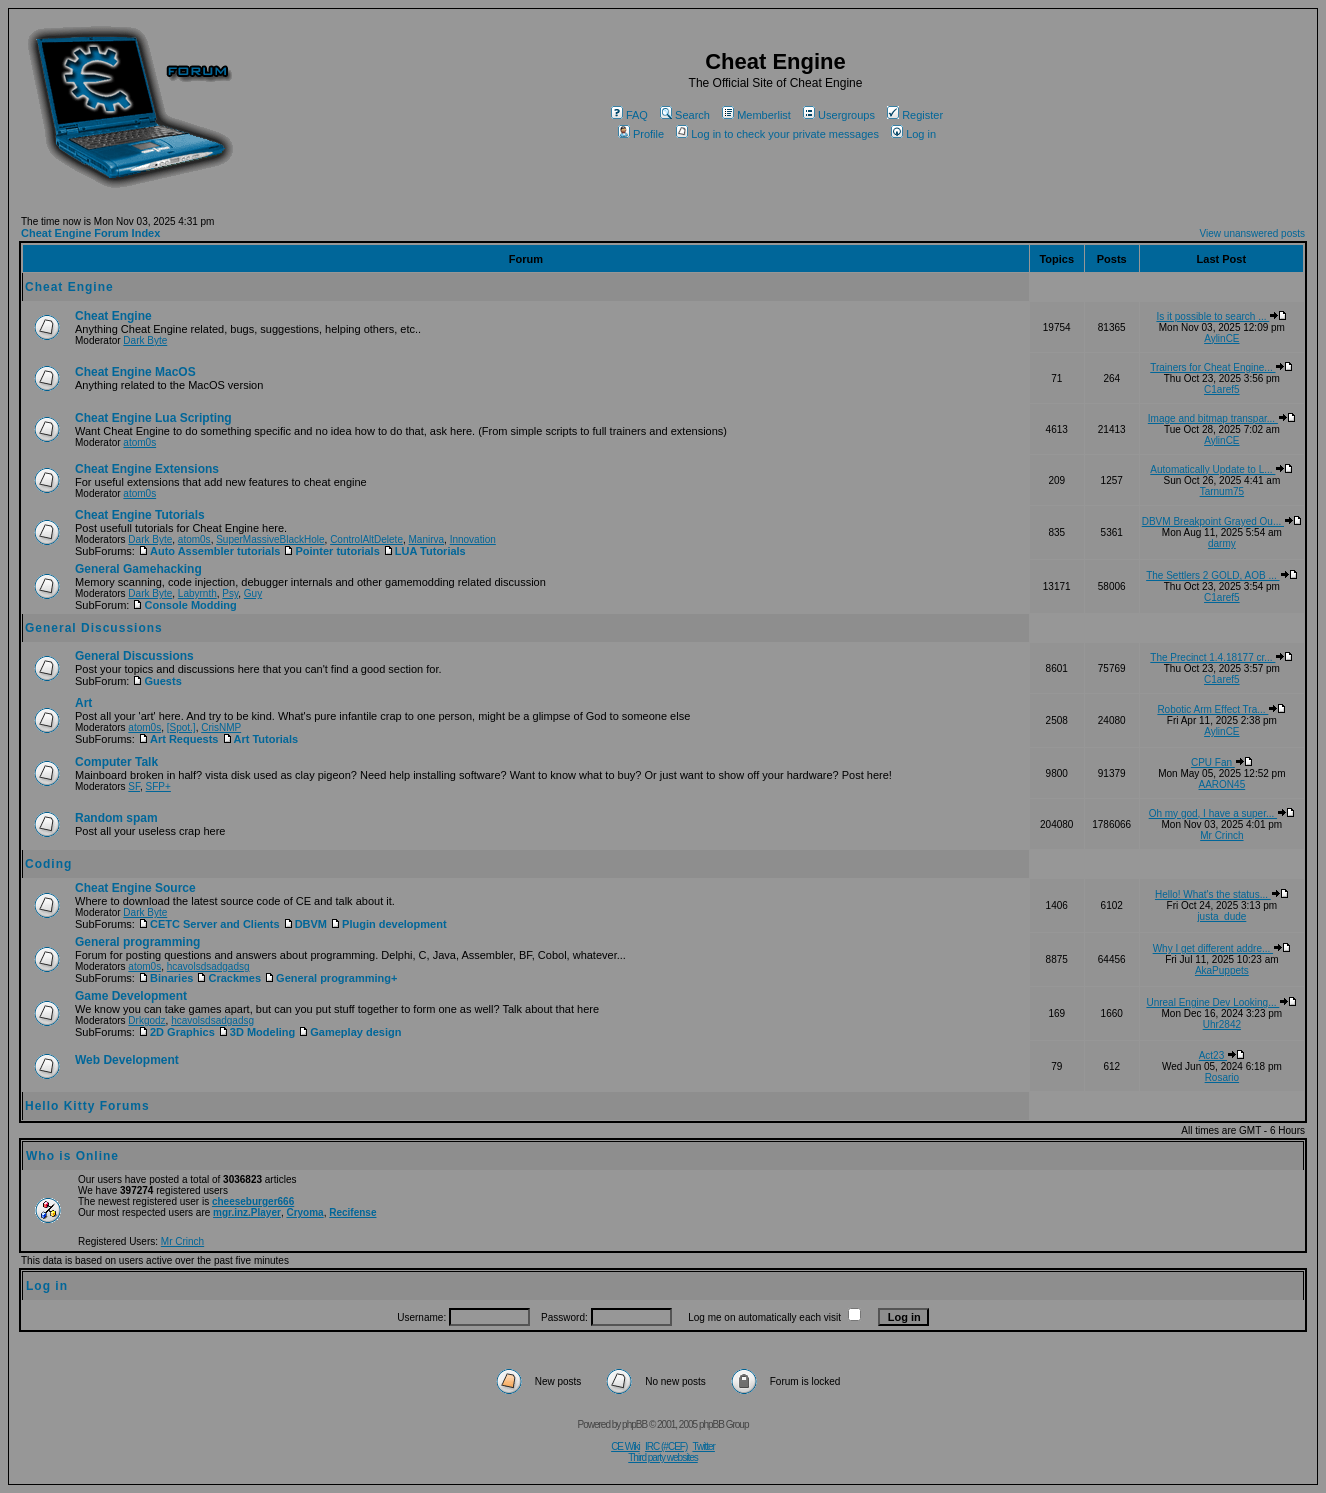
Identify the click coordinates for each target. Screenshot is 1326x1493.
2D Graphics (176, 1032)
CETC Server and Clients (209, 924)
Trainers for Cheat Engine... (1221, 367)
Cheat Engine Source (135, 888)
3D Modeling (256, 1032)
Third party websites (662, 1457)
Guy (253, 593)
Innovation (473, 539)
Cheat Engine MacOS (135, 372)
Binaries (165, 978)
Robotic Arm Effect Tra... (1221, 709)
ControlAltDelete (366, 539)
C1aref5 (1222, 389)
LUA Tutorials (424, 551)
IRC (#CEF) (666, 1446)
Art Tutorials (260, 739)
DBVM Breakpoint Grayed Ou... (1222, 521)
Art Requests (178, 739)
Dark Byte (145, 340)
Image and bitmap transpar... (1222, 418)
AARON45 (1222, 784)
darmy (1222, 543)
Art (83, 703)
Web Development (127, 1060)
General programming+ (330, 978)
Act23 (1222, 1055)
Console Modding (184, 605)
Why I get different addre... (1222, 948)
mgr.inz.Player (247, 1212)
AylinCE (1221, 338)
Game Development (131, 996)
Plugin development (388, 924)
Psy (230, 593)
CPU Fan (1222, 762)
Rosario (1222, 1077)
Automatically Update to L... (1221, 469)
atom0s (139, 442)
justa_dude (1221, 916)
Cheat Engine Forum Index (90, 233)
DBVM (305, 924)
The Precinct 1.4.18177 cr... (1221, 657)
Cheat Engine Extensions (147, 469)
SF (134, 786)
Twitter (703, 1446)
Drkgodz (146, 1020)
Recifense (352, 1212)
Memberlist (756, 115)
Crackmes (228, 978)
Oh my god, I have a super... (1222, 813)
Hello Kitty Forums (87, 1106)
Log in (913, 134)
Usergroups (839, 115)
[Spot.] (181, 727)
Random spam (116, 818)
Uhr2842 (1222, 1024)
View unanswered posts (1252, 233)
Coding (48, 864)
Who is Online (72, 1156)
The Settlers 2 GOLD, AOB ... (1221, 575)
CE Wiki (625, 1446)
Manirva (427, 539)
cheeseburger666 (253, 1201)
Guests (156, 681)
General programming (137, 942)
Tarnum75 (1222, 491)
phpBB (634, 1424)
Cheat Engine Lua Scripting (153, 418)
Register (915, 115)
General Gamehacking (138, 569)
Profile (641, 134)
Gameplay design (349, 1032)
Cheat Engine (69, 287)
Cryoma (304, 1212)
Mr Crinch (1221, 835)
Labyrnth (197, 593)
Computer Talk (116, 762)
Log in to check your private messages (777, 134)
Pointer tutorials (331, 551)
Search (685, 115)
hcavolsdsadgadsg (208, 966)
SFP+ (158, 786)
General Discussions (94, 628)
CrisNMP (221, 727)
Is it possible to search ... (1221, 316)
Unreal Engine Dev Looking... (1221, 1002)
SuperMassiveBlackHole (270, 539)
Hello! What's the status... (1222, 894)
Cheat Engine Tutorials (140, 515)
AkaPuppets (1222, 970)
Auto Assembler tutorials (209, 551)
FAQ (629, 115)
